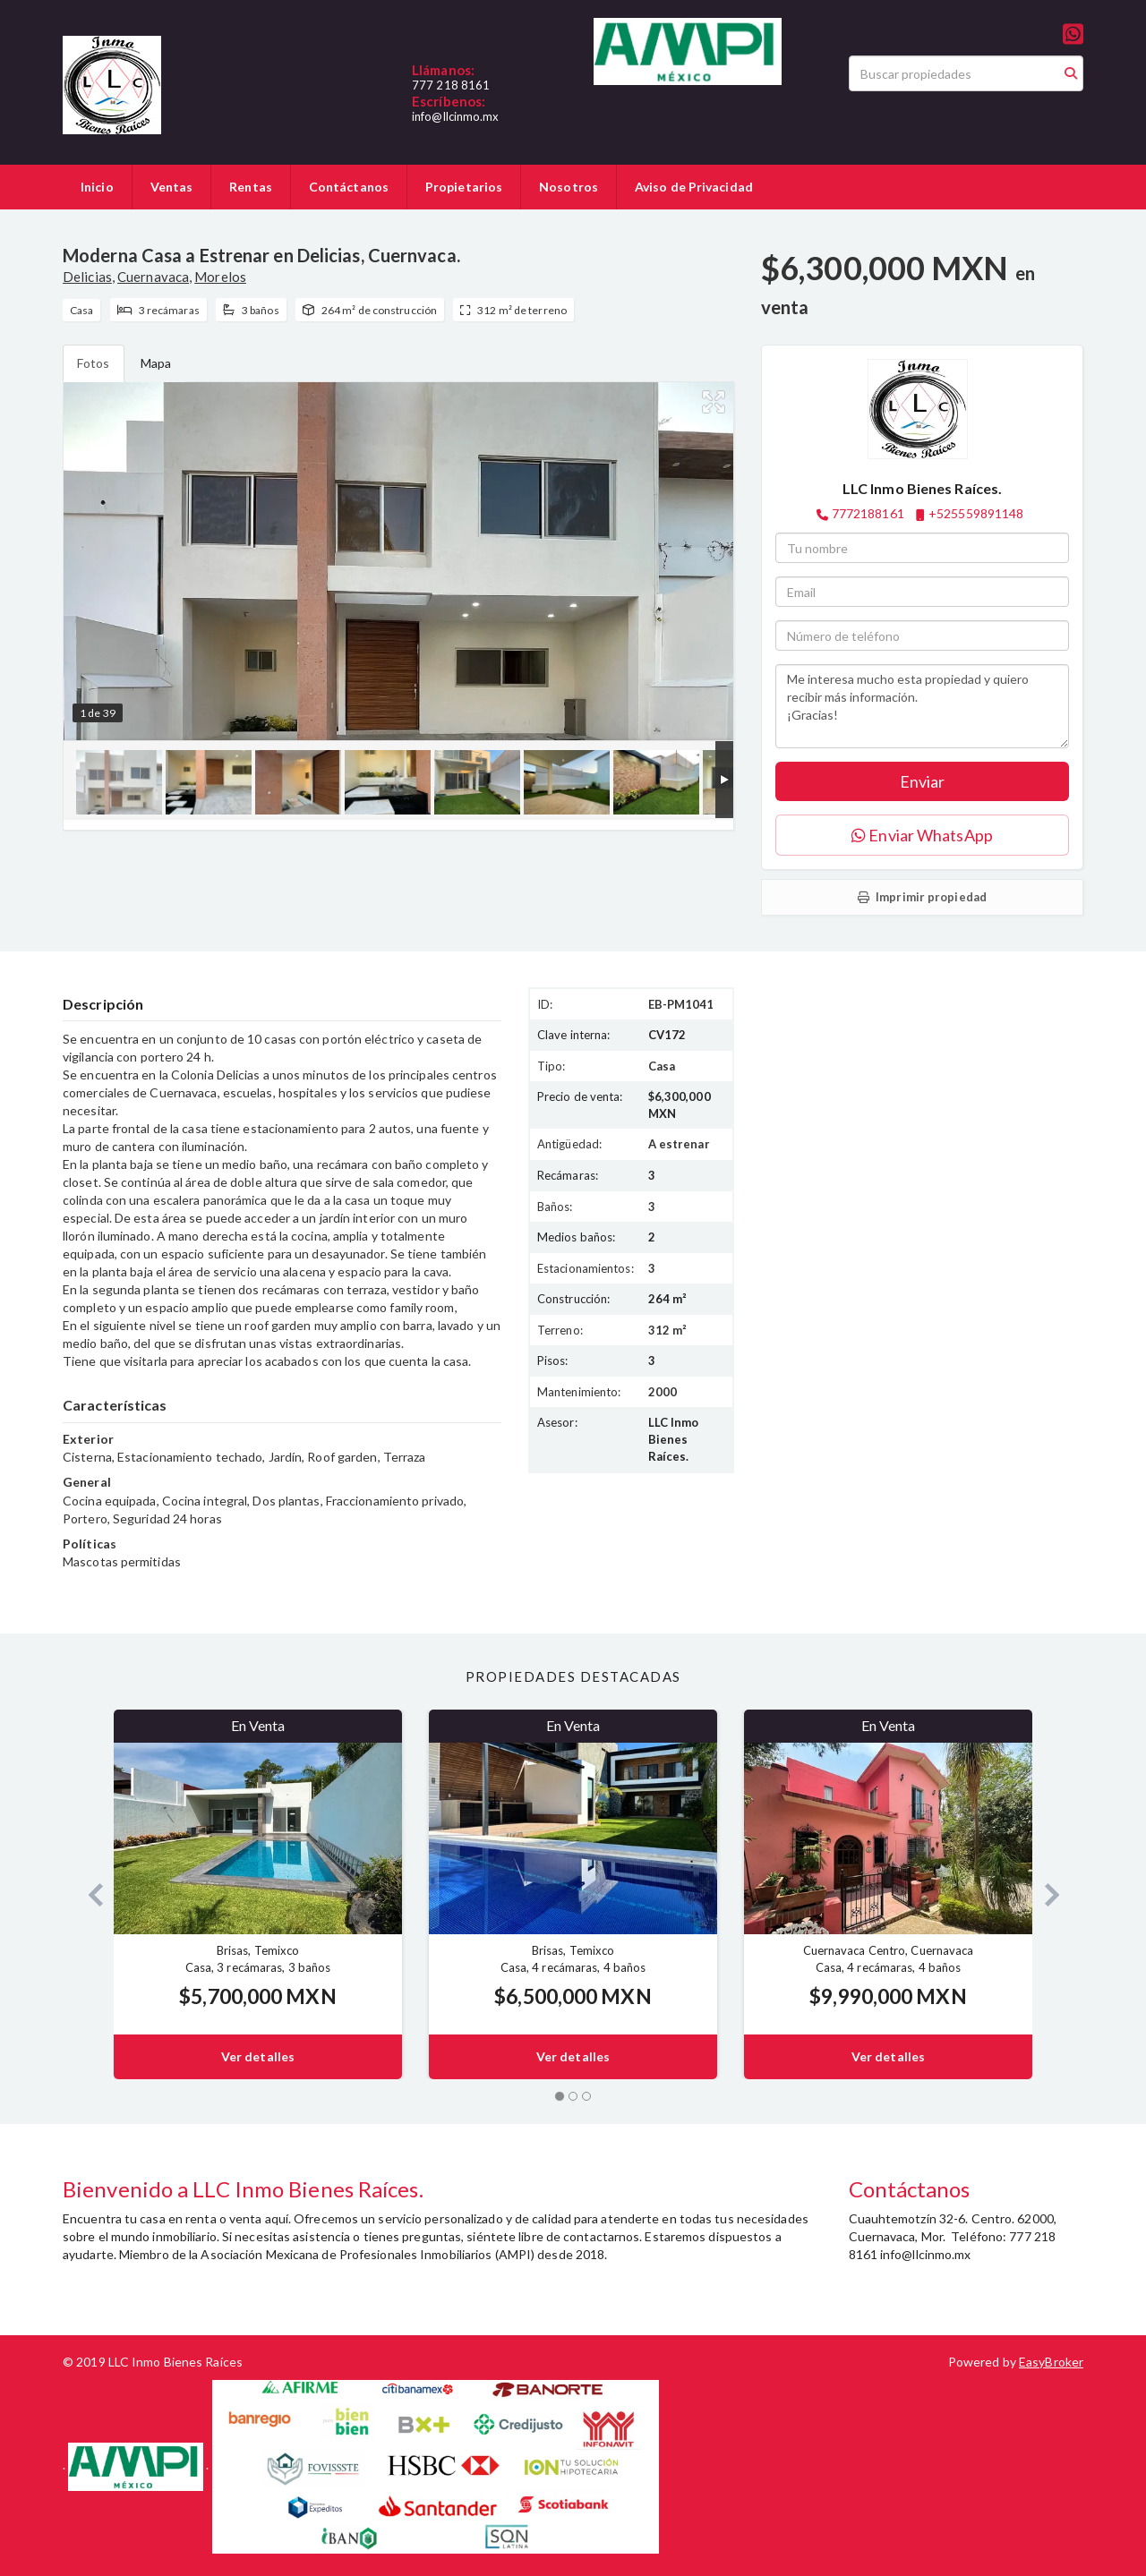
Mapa (156, 363)
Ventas (171, 186)
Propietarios (463, 186)
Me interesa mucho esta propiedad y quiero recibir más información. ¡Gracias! (922, 706)
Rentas (250, 186)
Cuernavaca (153, 277)
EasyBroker (1051, 2361)
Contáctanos (349, 186)
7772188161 (868, 513)
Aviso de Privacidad (694, 186)
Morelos (220, 277)
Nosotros (568, 186)
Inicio (97, 186)
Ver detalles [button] (258, 2056)
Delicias (87, 277)
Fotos (93, 363)
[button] (88, 1894)
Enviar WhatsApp (922, 835)
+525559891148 (975, 513)
